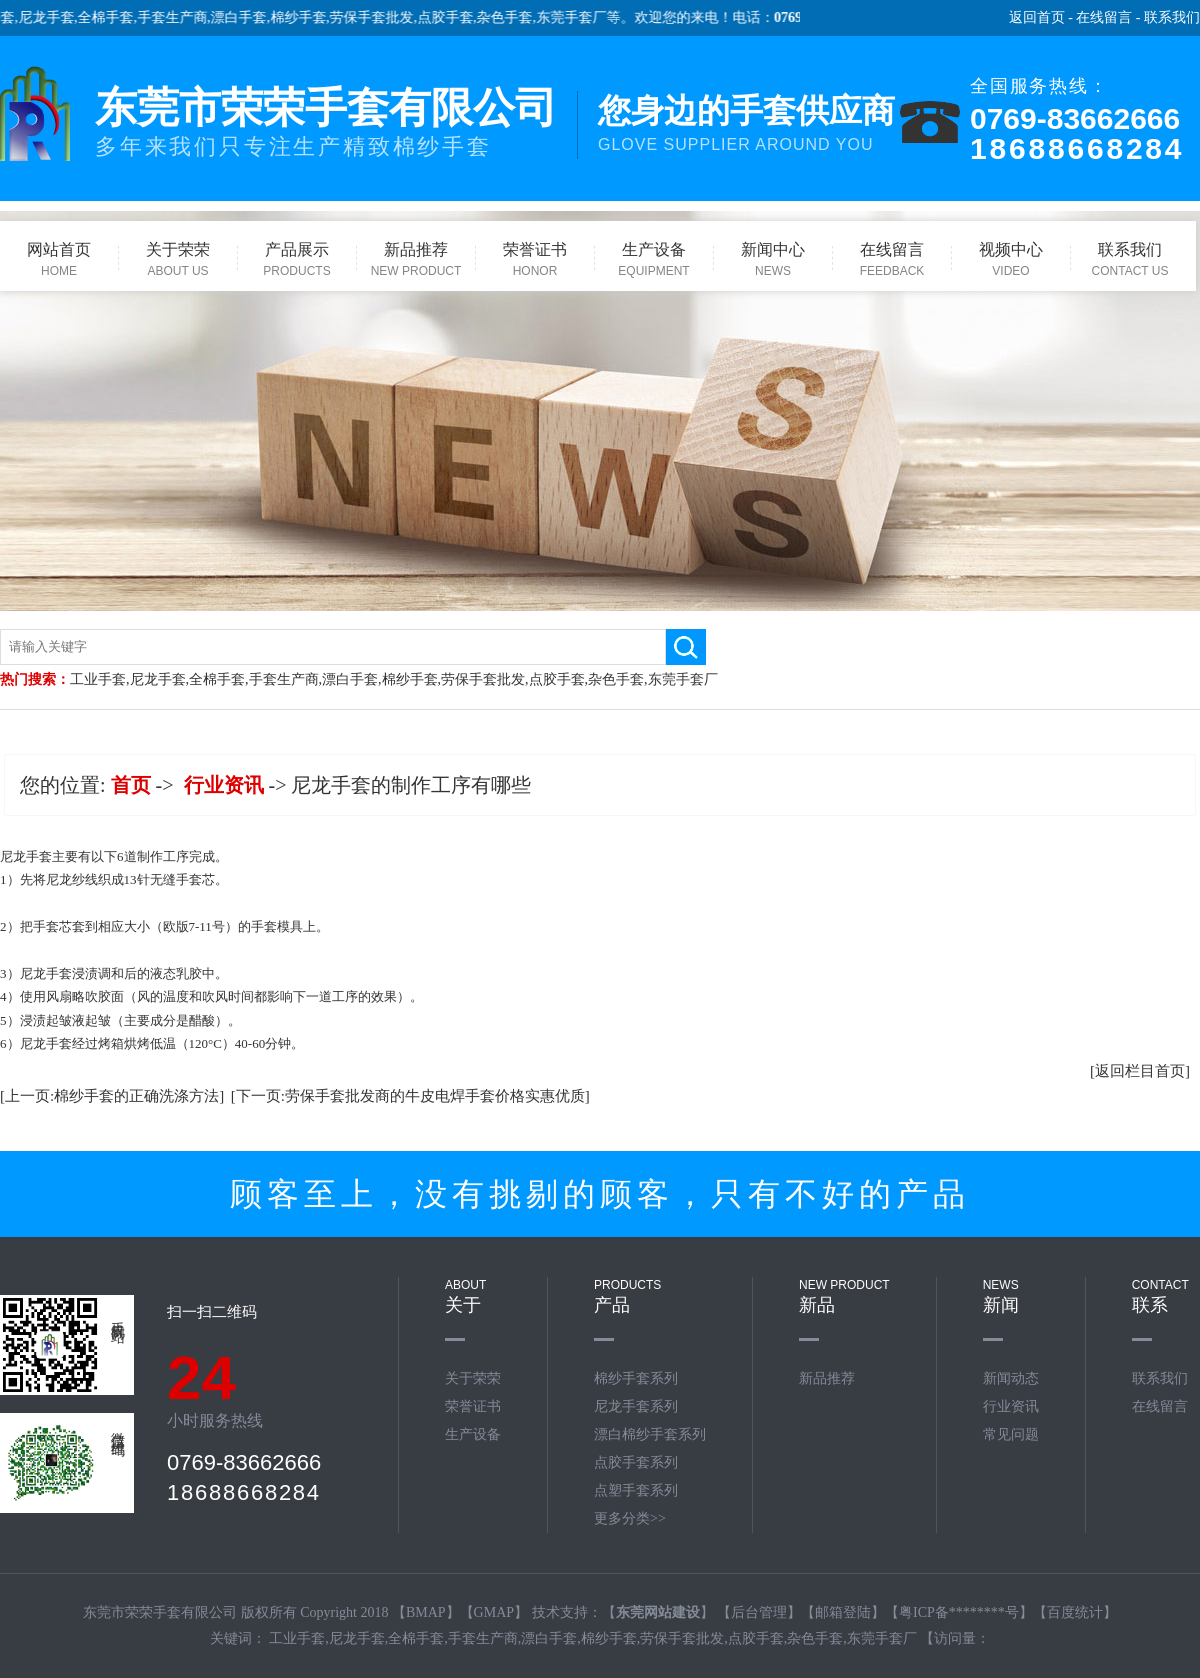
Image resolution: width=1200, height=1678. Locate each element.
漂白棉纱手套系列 (650, 1434)
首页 (131, 785)
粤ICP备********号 (959, 1612)
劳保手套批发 (383, 17)
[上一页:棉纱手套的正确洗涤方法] (112, 1096)
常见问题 (1011, 1434)
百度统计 (1075, 1612)
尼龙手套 (57, 17)
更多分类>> (630, 1518)
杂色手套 (516, 17)
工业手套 (98, 679)
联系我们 (1172, 17)
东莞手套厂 (582, 17)
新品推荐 (827, 1378)
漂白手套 (250, 17)
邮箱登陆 (843, 1612)
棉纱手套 (309, 17)
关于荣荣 (473, 1378)
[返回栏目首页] (1140, 1071)
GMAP (494, 1612)
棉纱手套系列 (636, 1378)
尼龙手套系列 (636, 1406)
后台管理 (759, 1612)
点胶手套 (456, 17)
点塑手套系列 (636, 1490)
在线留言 (1104, 17)
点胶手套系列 (636, 1462)
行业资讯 (224, 785)
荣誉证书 (473, 1406)
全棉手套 (117, 17)
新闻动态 (1011, 1378)
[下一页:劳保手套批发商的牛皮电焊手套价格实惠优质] (410, 1096)
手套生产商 (183, 17)
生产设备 (473, 1434)
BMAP (426, 1612)
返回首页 (1037, 17)
